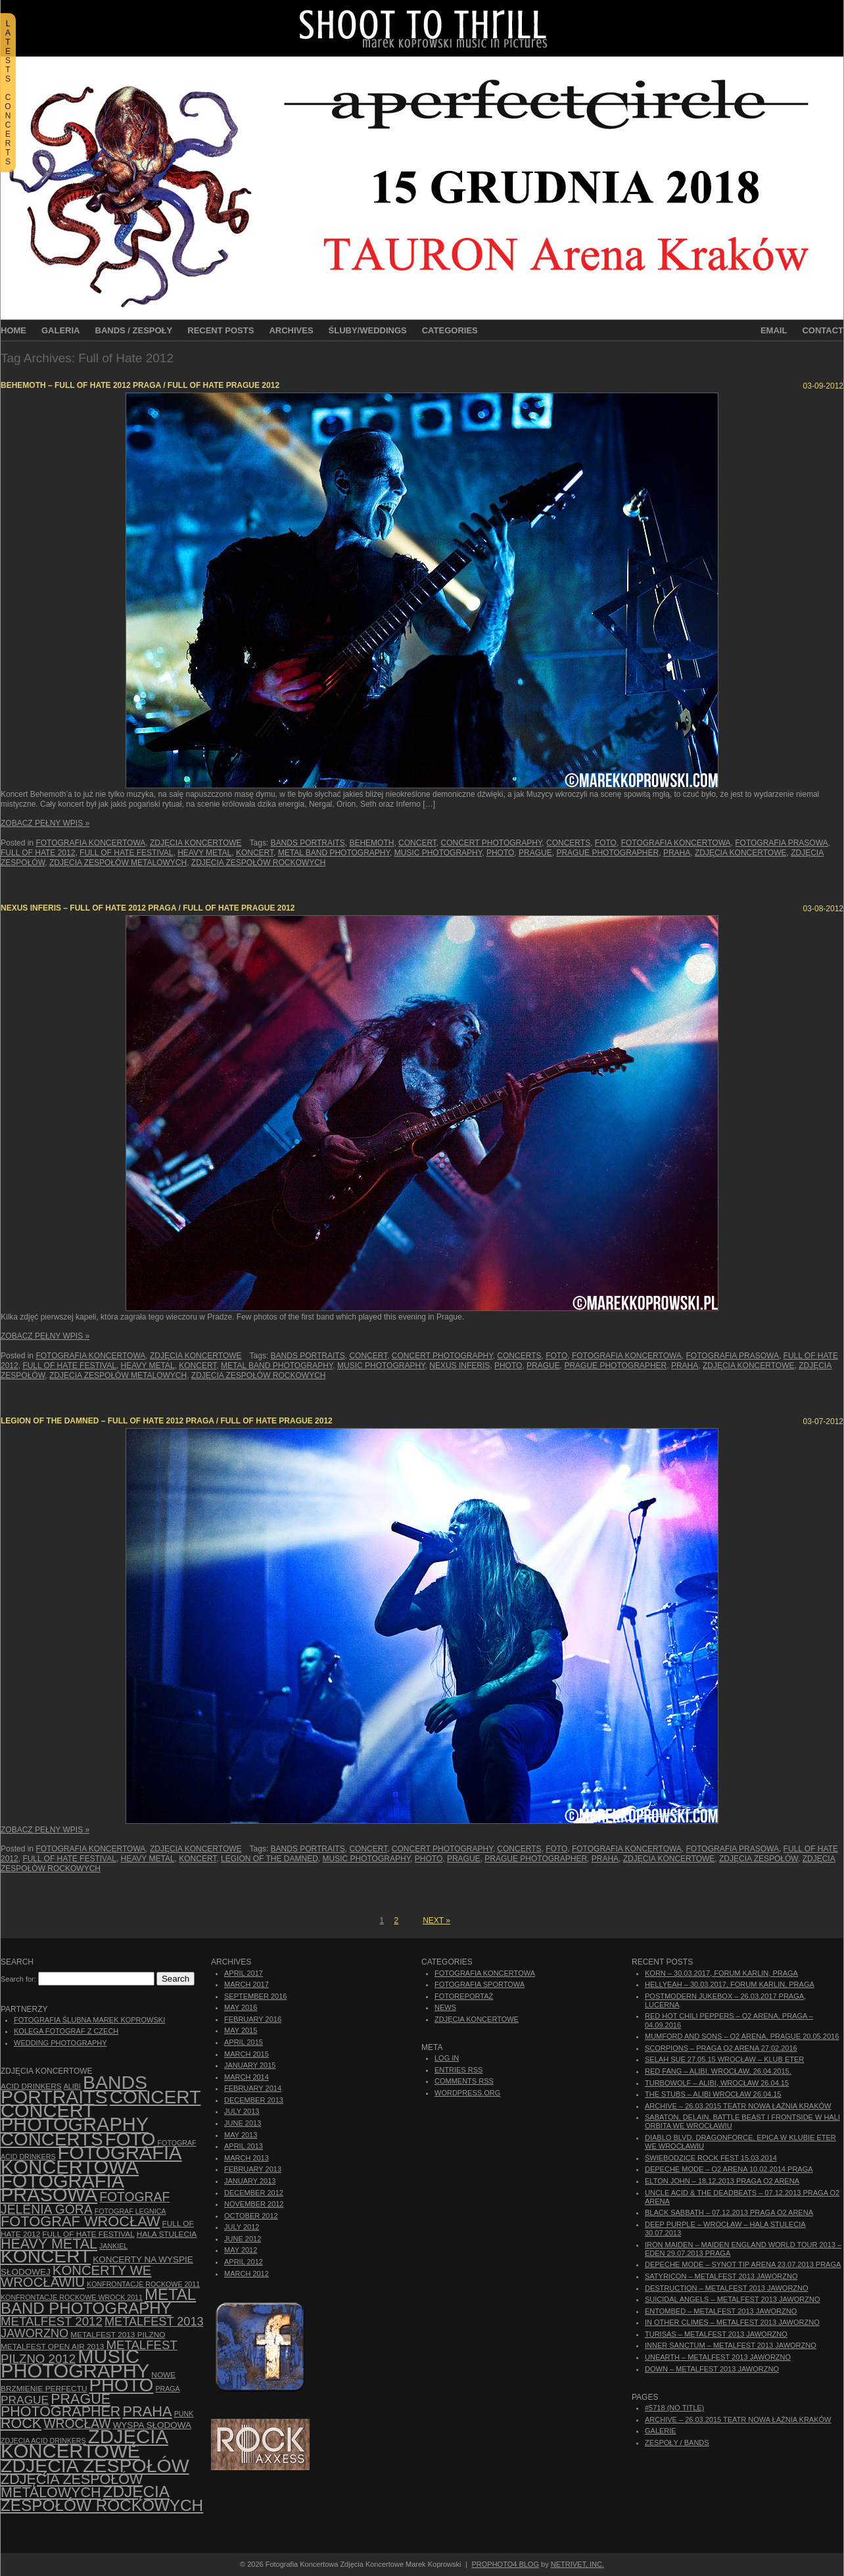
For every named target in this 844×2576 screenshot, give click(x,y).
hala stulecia (167, 2234)
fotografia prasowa (781, 842)
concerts (568, 842)
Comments (464, 2081)
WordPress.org (467, 2093)
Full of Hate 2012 (38, 852)
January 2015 (249, 2065)
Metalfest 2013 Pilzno (117, 2334)
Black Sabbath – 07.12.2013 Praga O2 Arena (729, 2212)
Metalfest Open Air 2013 (52, 2346)
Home (13, 330)
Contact (822, 330)
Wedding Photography (60, 2043)
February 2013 (252, 2169)
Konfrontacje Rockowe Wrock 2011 (72, 2297)
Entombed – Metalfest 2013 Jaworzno (721, 2311)
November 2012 (253, 2204)
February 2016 (252, 2019)
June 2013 (242, 2123)
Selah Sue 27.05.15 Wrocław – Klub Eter (724, 2059)
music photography (438, 852)
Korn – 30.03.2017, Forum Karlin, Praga (721, 1973)
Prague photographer (607, 852)
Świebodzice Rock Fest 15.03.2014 (711, 2158)
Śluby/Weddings (368, 330)
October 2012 (251, 2216)
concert (417, 842)
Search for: (18, 1979)
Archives (291, 330)
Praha (676, 852)
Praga (167, 2389)
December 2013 (253, 2100)
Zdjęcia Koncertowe (196, 842)
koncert (254, 852)
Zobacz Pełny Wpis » (45, 823)
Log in (446, 2058)
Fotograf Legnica (130, 2211)
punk (184, 2414)
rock (21, 2423)
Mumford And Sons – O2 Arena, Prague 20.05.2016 (742, 2036)
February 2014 (252, 2088)
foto (606, 842)
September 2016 (255, 1996)
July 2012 (241, 2227)
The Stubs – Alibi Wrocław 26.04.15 (713, 2094)
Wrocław (76, 2424)
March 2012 (246, 2274)
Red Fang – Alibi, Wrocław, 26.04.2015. (718, 2071)
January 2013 (249, 2181)
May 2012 (240, 2250)
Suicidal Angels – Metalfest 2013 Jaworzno (732, 2299)
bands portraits (308, 842)
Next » (436, 1920)
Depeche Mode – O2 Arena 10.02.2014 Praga (729, 2169)
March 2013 (246, 2158)
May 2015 (240, 2030)
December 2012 (253, 2193)
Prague (535, 852)
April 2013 (243, 2146)
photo (500, 852)
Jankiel (113, 2246)
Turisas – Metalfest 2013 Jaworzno (716, 2334)
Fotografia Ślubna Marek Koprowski (89, 2020)
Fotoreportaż (463, 1996)
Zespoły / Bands (677, 2442)
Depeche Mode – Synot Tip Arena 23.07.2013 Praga (743, 2264)
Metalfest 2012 (52, 2321)
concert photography (491, 842)
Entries (458, 2070)
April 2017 (243, 1973)
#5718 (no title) (674, 2408)
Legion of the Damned (269, 1858)
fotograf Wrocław (80, 2221)
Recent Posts (220, 330)
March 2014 (246, 2077)
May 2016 (240, 2007)
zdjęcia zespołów (758, 1858)
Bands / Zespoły (134, 330)
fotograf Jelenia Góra (85, 2203)
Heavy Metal (204, 852)
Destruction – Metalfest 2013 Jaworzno (727, 2288)
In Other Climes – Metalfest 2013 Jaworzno (732, 2322)
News (445, 2007)
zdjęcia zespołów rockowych (258, 862)
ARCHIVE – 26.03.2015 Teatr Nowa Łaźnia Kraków (738, 2106)
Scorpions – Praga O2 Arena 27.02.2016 (721, 2048)
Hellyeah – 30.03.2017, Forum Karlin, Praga (729, 1984)
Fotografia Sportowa (479, 1984)
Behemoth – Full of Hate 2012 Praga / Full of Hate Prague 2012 (140, 385)
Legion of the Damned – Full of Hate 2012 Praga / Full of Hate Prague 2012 (167, 1420)
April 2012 (243, 2262)
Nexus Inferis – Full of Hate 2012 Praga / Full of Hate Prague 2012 (147, 908)
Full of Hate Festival (126, 852)
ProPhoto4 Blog (505, 2564)
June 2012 (242, 2239)
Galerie (660, 2431)
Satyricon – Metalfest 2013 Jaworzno (721, 2276)
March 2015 (246, 2054)
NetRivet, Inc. (577, 2564)
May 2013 (240, 2135)
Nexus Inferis (459, 1365)
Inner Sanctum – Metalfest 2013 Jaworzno (730, 2345)
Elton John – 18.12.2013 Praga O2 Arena (722, 2181)
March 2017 (246, 1984)
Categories (450, 330)
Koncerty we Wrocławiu (76, 2276)
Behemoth (371, 842)
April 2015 (243, 2042)
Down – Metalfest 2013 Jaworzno (712, 2369)
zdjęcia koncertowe (741, 852)
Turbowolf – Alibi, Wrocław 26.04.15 (717, 2083)
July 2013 (241, 2111)
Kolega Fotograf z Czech (66, 2031)
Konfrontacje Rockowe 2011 (143, 2284)
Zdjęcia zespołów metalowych (118, 862)
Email (774, 330)
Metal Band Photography (334, 852)
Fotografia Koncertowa (90, 842)
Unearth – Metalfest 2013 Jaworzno (718, 2357)
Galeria (60, 330)
